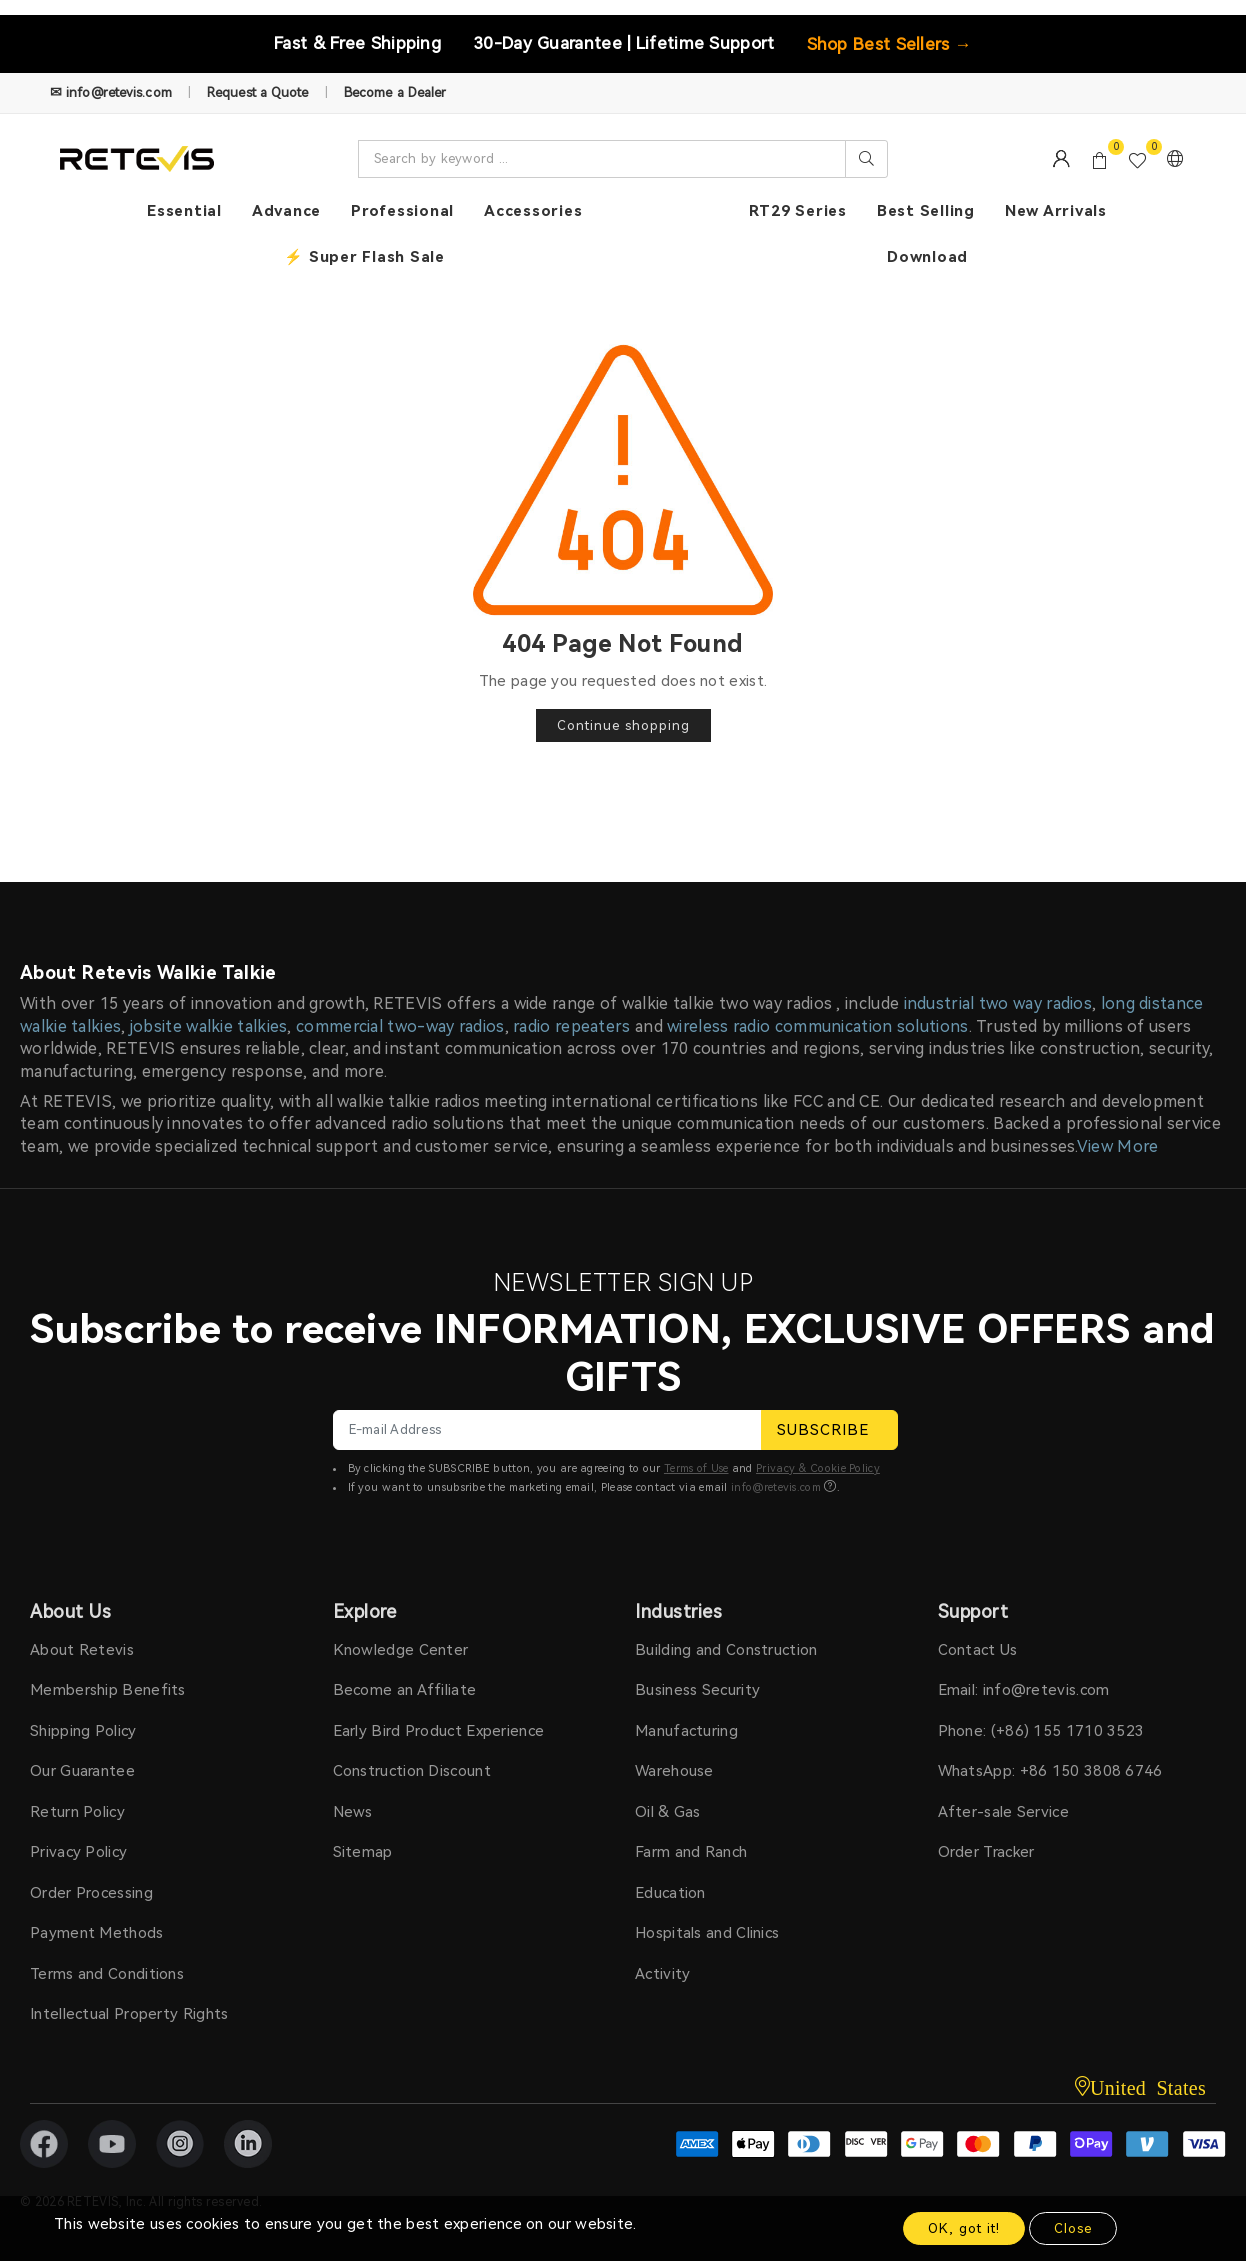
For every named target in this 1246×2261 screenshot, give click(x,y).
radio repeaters (572, 1026)
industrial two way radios (998, 1003)
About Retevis (82, 1650)
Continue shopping (623, 725)
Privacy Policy (78, 1852)
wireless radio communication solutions (817, 1026)
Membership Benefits (108, 1690)
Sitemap (363, 1852)
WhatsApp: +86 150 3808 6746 (1050, 1771)
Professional (402, 211)
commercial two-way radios (400, 1026)
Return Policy (77, 1812)
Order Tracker (986, 1852)
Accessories (533, 211)
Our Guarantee (82, 1771)
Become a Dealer (395, 92)
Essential (184, 211)
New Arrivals (1056, 211)
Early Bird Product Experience (439, 1731)
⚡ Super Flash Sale (364, 257)
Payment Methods (97, 1933)
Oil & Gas (668, 1812)
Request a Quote (258, 92)
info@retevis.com (776, 1487)
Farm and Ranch (691, 1852)
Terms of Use (696, 1468)
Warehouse (674, 1771)
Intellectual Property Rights (129, 2014)
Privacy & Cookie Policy (818, 1468)
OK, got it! (964, 2228)
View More (1118, 1146)
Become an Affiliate (405, 1690)
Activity (662, 1974)
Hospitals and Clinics (707, 1933)
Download (927, 257)
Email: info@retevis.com (1024, 1690)
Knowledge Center (401, 1650)
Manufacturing (686, 1731)
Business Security (697, 1690)
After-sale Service (1003, 1812)
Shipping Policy (83, 1731)
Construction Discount (412, 1771)
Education (670, 1893)
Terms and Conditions (107, 1974)
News (353, 1812)
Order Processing (91, 1893)
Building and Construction (726, 1650)
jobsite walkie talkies (209, 1026)
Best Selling (926, 211)
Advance (286, 211)
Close (1073, 2228)
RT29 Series (798, 211)
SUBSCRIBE (829, 1430)
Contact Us (978, 1650)
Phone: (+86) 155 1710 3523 (1041, 1731)
